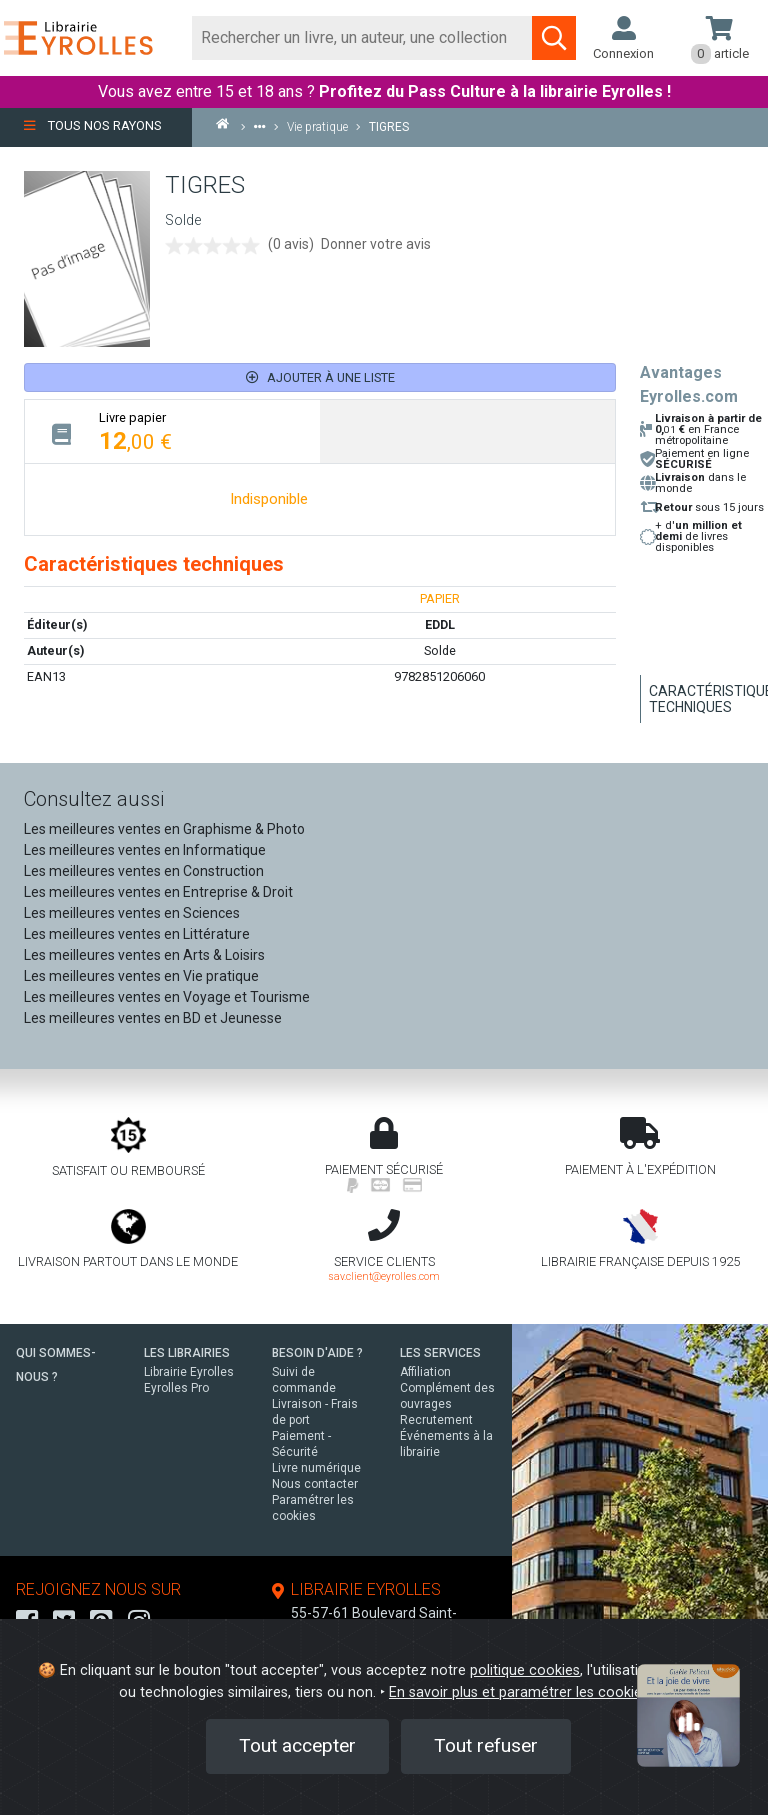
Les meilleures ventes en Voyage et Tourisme (167, 997)
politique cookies (525, 1670)
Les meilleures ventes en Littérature (137, 934)
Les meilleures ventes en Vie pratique (141, 976)
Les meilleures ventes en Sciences (132, 913)
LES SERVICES (440, 1353)
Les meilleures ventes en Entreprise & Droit (158, 892)
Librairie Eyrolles (189, 1372)
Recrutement (436, 1420)
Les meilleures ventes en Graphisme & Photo (164, 829)
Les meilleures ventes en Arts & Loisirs (144, 955)
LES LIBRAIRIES (187, 1353)
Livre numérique (316, 1468)
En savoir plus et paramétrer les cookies (519, 1692)
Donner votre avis (376, 244)
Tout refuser (486, 1745)
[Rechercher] (362, 38)
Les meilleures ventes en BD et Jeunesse (153, 1018)
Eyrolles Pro (176, 1388)
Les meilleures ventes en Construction (144, 871)
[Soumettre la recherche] (554, 38)
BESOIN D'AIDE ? (317, 1353)
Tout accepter (297, 1745)
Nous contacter (315, 1484)
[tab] (172, 431)
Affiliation (425, 1372)
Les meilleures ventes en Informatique (145, 850)
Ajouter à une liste (320, 377)
